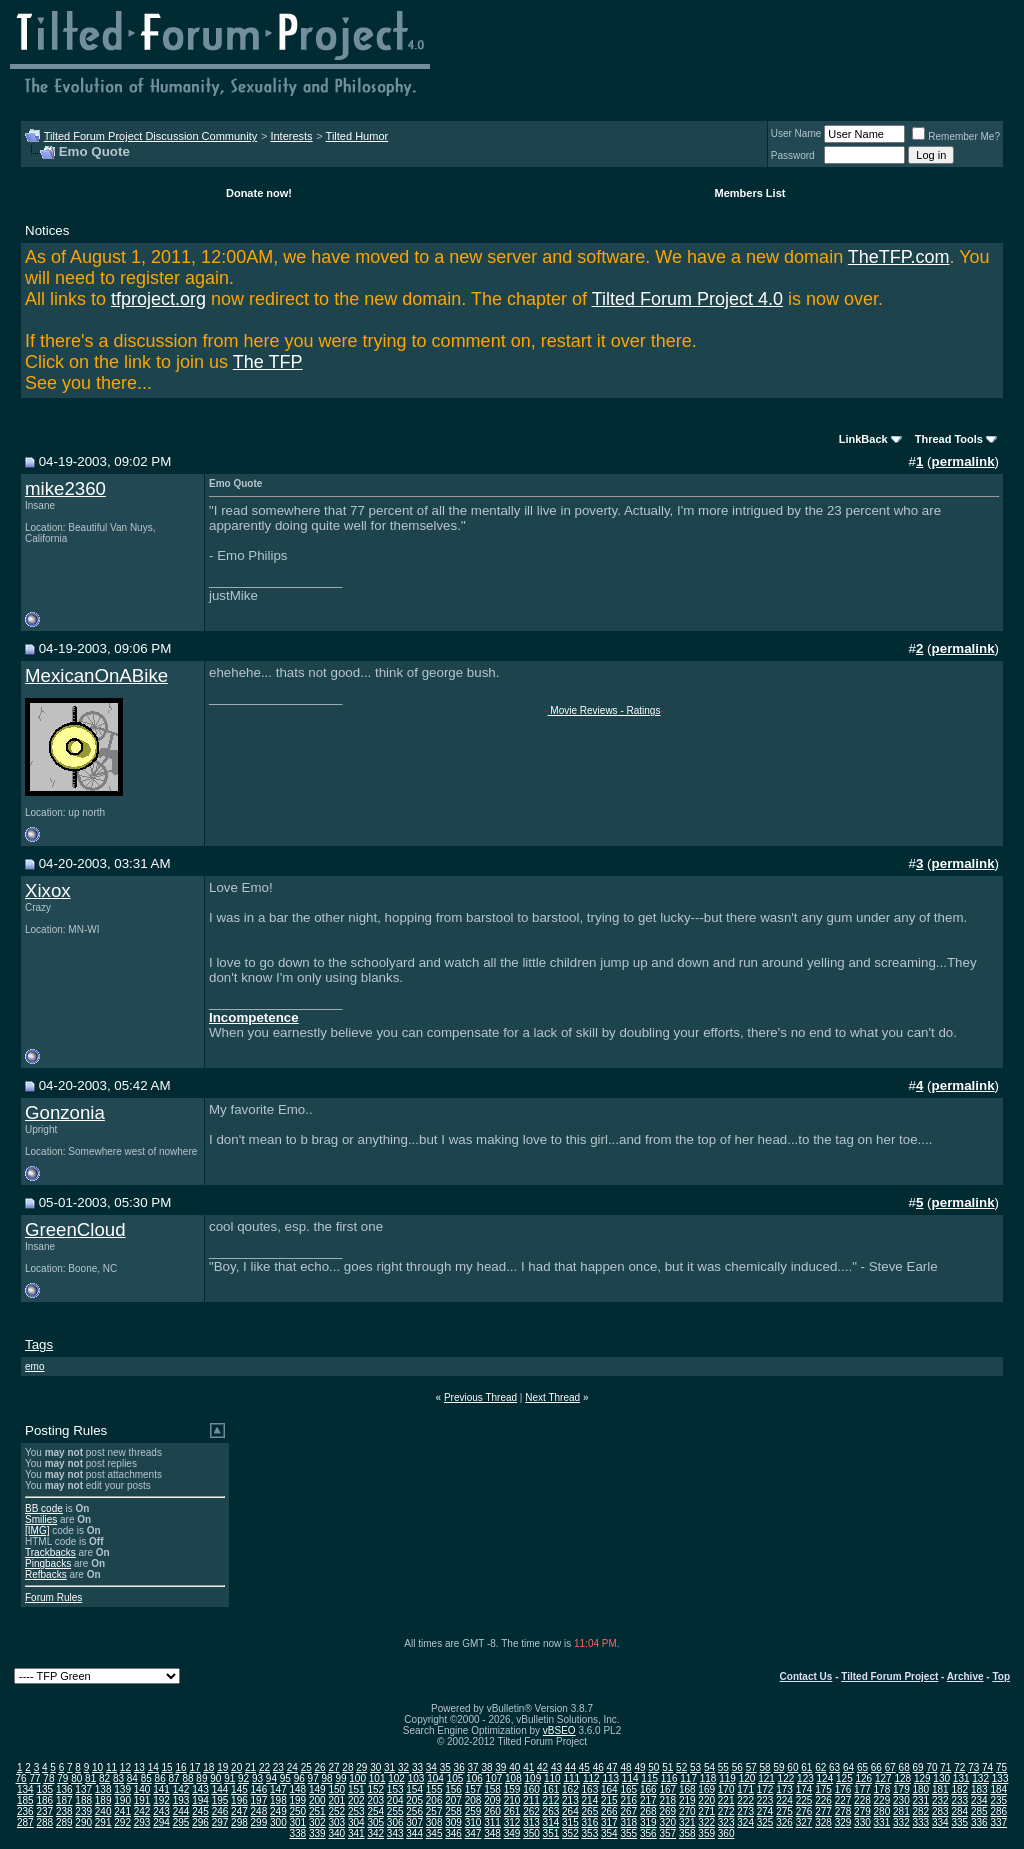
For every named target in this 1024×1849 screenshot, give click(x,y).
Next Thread (552, 1397)
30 (375, 1767)
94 (271, 1778)
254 (375, 1811)
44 (570, 1767)
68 (904, 1767)
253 (356, 1811)
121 (766, 1778)
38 (486, 1767)
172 (765, 1789)
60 (792, 1767)
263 (551, 1811)
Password (793, 155)
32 (403, 1767)
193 (181, 1800)
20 (236, 1767)
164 (609, 1789)
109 (533, 1778)
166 (648, 1789)
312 (512, 1822)
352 (570, 1833)
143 (200, 1789)
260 (492, 1811)
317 (609, 1822)
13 (139, 1767)
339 (317, 1833)
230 (901, 1800)
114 (630, 1778)
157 (473, 1789)
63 (834, 1767)
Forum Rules (53, 1597)
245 (200, 1811)
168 (687, 1789)
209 (492, 1800)
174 (804, 1789)
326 (784, 1822)
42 (542, 1767)
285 (979, 1811)
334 (940, 1822)
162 (570, 1789)
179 (901, 1789)
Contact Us (806, 1676)
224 (784, 1800)
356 (648, 1833)
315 (570, 1822)
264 (570, 1811)
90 (215, 1778)
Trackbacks (50, 1552)
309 (453, 1822)
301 (298, 1822)
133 (1000, 1778)
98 (326, 1778)
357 (667, 1833)
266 (609, 1811)
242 (142, 1811)
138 (103, 1789)
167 (667, 1789)
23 (278, 1767)
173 (784, 1789)
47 (612, 1767)
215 (609, 1800)
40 (514, 1767)
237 (44, 1811)
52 (681, 1767)
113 (610, 1778)
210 (512, 1800)
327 (804, 1822)
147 (278, 1789)
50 (653, 1767)
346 (453, 1833)
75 (1001, 1767)
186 (44, 1800)
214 (590, 1800)
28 (347, 1767)
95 (285, 1778)
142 (181, 1789)
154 (414, 1789)
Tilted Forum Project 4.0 (687, 299)
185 (25, 1800)
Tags (39, 1344)
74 (987, 1767)
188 (83, 1800)
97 (313, 1778)
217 (648, 1800)
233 (959, 1800)
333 (921, 1822)
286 (998, 1811)
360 (726, 1833)
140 (142, 1789)
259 (473, 1811)
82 (104, 1778)
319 (648, 1822)
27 (333, 1767)
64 (848, 1767)
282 (921, 1811)
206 (434, 1800)
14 (153, 1767)
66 (876, 1767)
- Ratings (639, 710)
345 (434, 1833)
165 (628, 1789)
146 (259, 1789)
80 (76, 1778)
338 (298, 1833)
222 (745, 1800)
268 (648, 1811)
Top (1001, 1676)
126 (863, 1778)
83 (118, 1778)
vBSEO (559, 1730)
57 (751, 1767)
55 (723, 1767)
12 (125, 1767)
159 (512, 1789)
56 (737, 1767)
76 (21, 1778)
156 (453, 1789)
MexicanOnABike (96, 675)
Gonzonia (65, 1112)
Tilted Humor (357, 136)
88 (187, 1778)
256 (414, 1811)
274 (765, 1811)
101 (377, 1778)
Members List (750, 193)
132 (980, 1778)
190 (122, 1800)
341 (356, 1833)
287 (25, 1822)
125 (844, 1778)
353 (590, 1833)
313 (531, 1822)
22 (264, 1767)
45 (584, 1767)
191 (142, 1800)
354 (609, 1833)
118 (708, 1778)
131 (961, 1778)
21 (250, 1767)
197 (259, 1800)
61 (806, 1767)
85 (146, 1778)
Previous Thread (480, 1397)
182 (959, 1789)
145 (239, 1789)
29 (361, 1767)
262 (531, 1811)
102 (396, 1778)
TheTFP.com (899, 257)
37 (473, 1767)
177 (862, 1789)
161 (551, 1789)
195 (220, 1800)
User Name (796, 133)
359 (706, 1833)
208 (473, 1800)
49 (639, 1767)
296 (200, 1822)
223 (765, 1800)
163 (590, 1789)
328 (823, 1822)
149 (317, 1789)
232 (940, 1800)
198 (278, 1800)
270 (687, 1811)
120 (747, 1778)
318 (628, 1822)
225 (804, 1800)
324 (745, 1822)
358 (687, 1833)
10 (97, 1767)
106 (474, 1778)
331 (882, 1822)
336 (979, 1822)
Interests (291, 136)
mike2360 (65, 488)
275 (784, 1811)
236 (25, 1811)
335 (959, 1822)
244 (181, 1811)
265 (590, 1811)
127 (883, 1778)
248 (259, 1811)
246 (220, 1811)
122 (786, 1778)
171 (745, 1789)
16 (180, 1767)
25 (306, 1767)
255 (395, 1811)
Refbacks (46, 1574)
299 (259, 1822)
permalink (963, 461)
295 (181, 1822)
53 (695, 1767)
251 (317, 1811)
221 (726, 1800)
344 (414, 1833)
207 (453, 1800)
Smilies (41, 1519)
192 (161, 1800)
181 (940, 1789)
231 (921, 1800)
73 (973, 1767)
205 (414, 1800)
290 (83, 1822)
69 (918, 1767)
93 (257, 1778)
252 (336, 1811)
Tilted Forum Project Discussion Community (151, 136)
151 (356, 1789)
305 (375, 1822)
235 (998, 1800)
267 (628, 1811)
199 (298, 1800)
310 (473, 1822)
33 (417, 1767)
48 (625, 1767)
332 (901, 1822)
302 (317, 1822)
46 (598, 1767)
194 (200, 1800)
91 (229, 1778)
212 (551, 1800)
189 (103, 1800)
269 (667, 1811)
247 (239, 1811)
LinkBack (863, 439)
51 (667, 1767)
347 (473, 1833)
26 (320, 1767)
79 (62, 1778)
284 (959, 1811)
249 (278, 1811)
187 (64, 1800)
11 (111, 1767)
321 (687, 1822)
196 (239, 1800)
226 (823, 1800)
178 (882, 1789)
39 (500, 1767)
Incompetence (254, 1017)
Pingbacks (48, 1563)
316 (590, 1822)
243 (161, 1811)
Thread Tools (949, 439)
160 (531, 1789)
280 (882, 1811)
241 (122, 1811)
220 (706, 1800)
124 (825, 1778)
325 (765, 1822)
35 (445, 1767)
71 (945, 1767)
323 (726, 1822)
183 (979, 1789)
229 (882, 1800)
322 (706, 1822)
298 (239, 1822)
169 (706, 1789)
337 (998, 1822)
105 (455, 1778)
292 (122, 1822)
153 (395, 1789)
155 (434, 1789)
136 (64, 1789)
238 (64, 1811)
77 (34, 1778)
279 (862, 1811)
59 (778, 1767)
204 (395, 1800)
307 (414, 1822)
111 (571, 1778)
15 (167, 1767)
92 (243, 1778)
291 (103, 1822)
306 (395, 1822)
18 (208, 1767)
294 (161, 1822)
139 (122, 1789)
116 (669, 1778)
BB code (44, 1508)
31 (389, 1767)
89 (201, 1778)
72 (959, 1767)
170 (726, 1789)
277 (823, 1811)
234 (979, 1800)
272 (726, 1811)
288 (44, 1822)
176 (843, 1789)
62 (820, 1767)
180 (921, 1789)
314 (551, 1822)
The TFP (268, 362)
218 (667, 1800)
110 (552, 1778)
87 (174, 1778)
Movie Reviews (583, 710)
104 (435, 1778)
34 (431, 1767)
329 (843, 1822)
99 (340, 1778)
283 (940, 1811)
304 (356, 1822)
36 (459, 1767)
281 (901, 1811)
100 (357, 1778)
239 (83, 1811)
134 (25, 1789)
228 (862, 1800)
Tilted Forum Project (889, 1676)
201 (336, 1800)
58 (765, 1767)
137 (83, 1789)
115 (649, 1778)
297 (220, 1822)
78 (48, 1778)
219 (687, 1800)
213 (570, 1800)
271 (706, 1811)
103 (416, 1778)
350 (531, 1833)
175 (823, 1789)
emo (34, 1366)
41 (528, 1767)
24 (292, 1767)
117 (688, 1778)
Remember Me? (956, 136)
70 (931, 1767)
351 (551, 1833)
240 (103, 1811)
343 (395, 1833)
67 (890, 1767)
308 (434, 1822)
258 (453, 1811)
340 (336, 1833)
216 (628, 1800)
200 (317, 1800)
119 (727, 1778)
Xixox (48, 890)
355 (628, 1833)
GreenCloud (75, 1229)
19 (222, 1767)
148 (298, 1789)
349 (512, 1833)
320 (667, 1822)
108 (513, 1778)
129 (922, 1778)
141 (161, 1789)
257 (434, 1811)
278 (843, 1811)
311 (492, 1822)
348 (492, 1833)
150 (336, 1789)
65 (862, 1767)
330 (862, 1822)
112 (591, 1778)
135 (44, 1789)
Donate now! (259, 193)
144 (220, 1789)
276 (804, 1811)
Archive (965, 1676)
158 (492, 1789)
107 (494, 1778)
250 (298, 1811)
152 (375, 1789)
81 (90, 1778)
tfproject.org (158, 299)
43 (556, 1767)
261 (512, 1811)
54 (709, 1767)
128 (902, 1778)
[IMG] (37, 1530)
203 (375, 1800)
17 (194, 1767)
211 (531, 1800)
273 (745, 1811)
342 (375, 1833)
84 (132, 1778)
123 (805, 1778)
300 (278, 1822)
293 (142, 1822)
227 (843, 1800)
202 (356, 1800)
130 (941, 1778)
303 (336, 1822)
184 (998, 1789)
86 (160, 1778)
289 (64, 1822)
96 (299, 1778)
